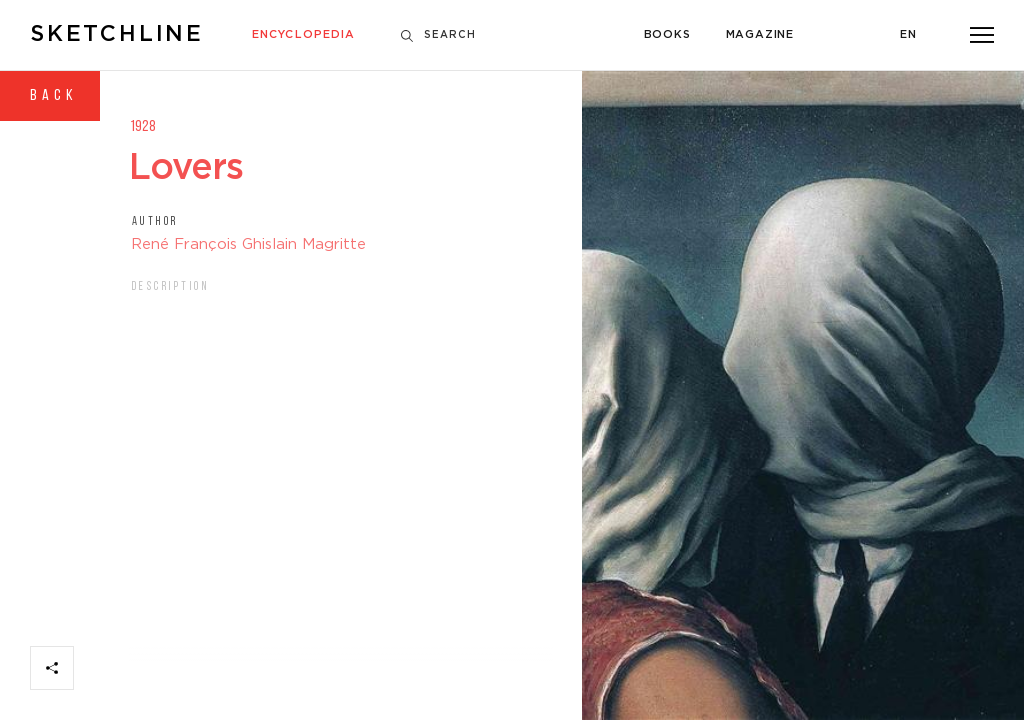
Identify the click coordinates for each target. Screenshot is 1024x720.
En (908, 35)
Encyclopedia (303, 35)
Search (438, 35)
